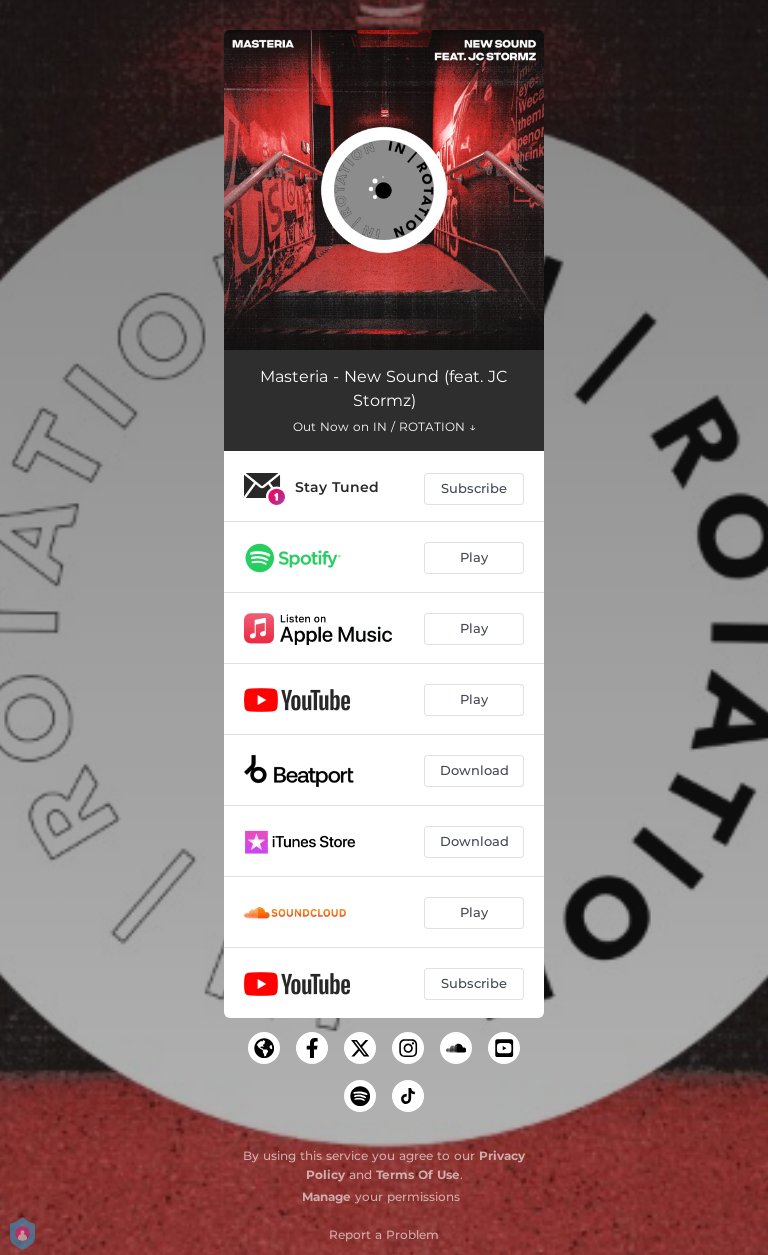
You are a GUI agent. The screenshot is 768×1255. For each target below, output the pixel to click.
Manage (326, 1196)
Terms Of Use (418, 1174)
